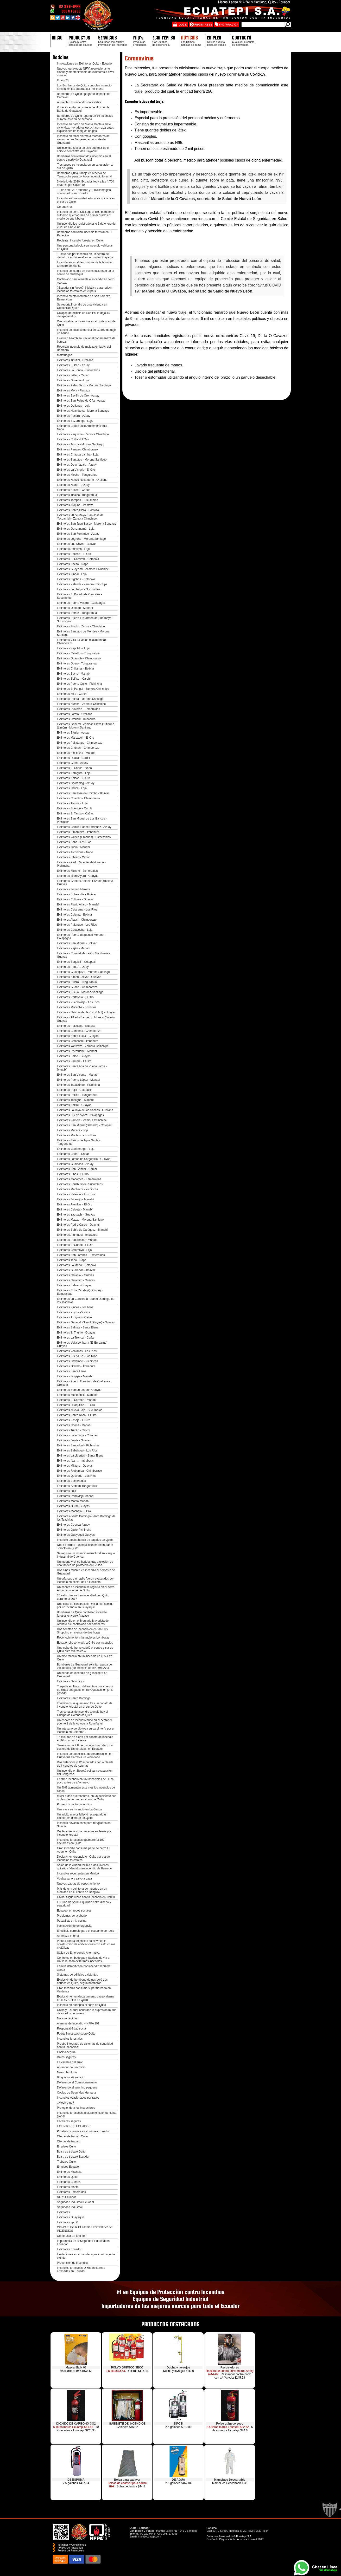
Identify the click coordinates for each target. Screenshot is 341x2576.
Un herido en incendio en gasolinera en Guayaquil (82, 1674)
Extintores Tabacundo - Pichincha (78, 1084)
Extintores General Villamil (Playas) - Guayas (86, 1322)
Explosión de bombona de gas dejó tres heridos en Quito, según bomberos (82, 1981)
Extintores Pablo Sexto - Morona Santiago (84, 385)
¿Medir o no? (65, 2102)
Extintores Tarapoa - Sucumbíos (77, 500)
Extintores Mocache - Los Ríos (76, 1007)
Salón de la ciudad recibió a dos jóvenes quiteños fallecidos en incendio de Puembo (84, 1866)
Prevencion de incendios (72, 2262)
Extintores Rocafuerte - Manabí (77, 1051)
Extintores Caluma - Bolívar (74, 914)
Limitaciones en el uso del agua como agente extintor (86, 2256)
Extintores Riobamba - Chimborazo (79, 1470)
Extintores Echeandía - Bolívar (76, 894)
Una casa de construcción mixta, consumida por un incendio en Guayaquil (85, 1605)
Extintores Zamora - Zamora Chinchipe (82, 1120)
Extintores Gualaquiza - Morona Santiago (83, 972)
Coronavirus (65, 206)
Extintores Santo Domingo (73, 1698)
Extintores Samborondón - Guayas (79, 1390)
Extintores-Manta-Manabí (73, 1501)
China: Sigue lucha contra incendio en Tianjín (86, 1897)
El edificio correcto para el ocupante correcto (85, 1930)
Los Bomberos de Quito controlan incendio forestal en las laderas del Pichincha (84, 87)
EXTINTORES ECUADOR (74, 2126)
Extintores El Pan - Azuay (73, 365)
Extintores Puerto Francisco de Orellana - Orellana (83, 1383)
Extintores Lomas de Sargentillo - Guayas (83, 1159)
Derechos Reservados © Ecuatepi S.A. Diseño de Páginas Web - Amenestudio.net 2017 (235, 2538)
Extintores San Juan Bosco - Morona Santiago (86, 523)
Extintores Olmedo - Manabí (75, 608)
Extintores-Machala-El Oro (74, 1511)
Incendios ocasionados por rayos (78, 2097)
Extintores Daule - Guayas (74, 1440)
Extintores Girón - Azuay (72, 763)
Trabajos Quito (66, 2161)
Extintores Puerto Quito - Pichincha (79, 683)
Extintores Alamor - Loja (72, 803)
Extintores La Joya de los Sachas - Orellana (85, 1110)
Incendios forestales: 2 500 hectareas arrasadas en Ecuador (81, 2269)
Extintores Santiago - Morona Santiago (82, 459)
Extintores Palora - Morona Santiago (80, 699)
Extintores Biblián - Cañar (73, 857)
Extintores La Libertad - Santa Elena (80, 1455)
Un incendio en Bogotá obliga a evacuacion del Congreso (85, 1772)
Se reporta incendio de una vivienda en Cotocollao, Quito (82, 306)
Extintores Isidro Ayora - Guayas (77, 876)
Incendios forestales (70, 2038)
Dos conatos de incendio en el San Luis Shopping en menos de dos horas (82, 1630)
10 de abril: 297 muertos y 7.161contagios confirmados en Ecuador (84, 191)
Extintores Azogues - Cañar (74, 1317)
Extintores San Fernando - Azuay (78, 533)
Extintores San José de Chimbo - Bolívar (83, 793)
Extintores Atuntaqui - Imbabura (77, 1234)
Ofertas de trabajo (68, 2141)
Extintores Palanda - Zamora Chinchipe (82, 584)
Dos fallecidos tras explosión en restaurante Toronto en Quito (85, 1546)
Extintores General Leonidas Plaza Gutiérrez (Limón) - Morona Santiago (85, 725)
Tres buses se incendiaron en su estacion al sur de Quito (85, 166)
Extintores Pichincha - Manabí (76, 753)
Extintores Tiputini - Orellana (75, 360)
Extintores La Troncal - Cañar (76, 1337)
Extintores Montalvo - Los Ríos (76, 1135)
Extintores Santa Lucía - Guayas (78, 1036)
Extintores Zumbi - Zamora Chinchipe (81, 626)
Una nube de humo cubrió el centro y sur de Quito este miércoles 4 (85, 1649)
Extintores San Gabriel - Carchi (77, 1169)
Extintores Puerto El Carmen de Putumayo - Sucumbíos (85, 619)
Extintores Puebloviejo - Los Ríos (78, 1002)
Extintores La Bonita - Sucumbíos (78, 370)
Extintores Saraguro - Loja (73, 773)
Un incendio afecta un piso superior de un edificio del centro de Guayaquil (83, 149)
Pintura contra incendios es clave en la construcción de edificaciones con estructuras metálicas (86, 1944)
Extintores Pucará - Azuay (73, 415)
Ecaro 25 (63, 80)
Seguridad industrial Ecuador (75, 2202)
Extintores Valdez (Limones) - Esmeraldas (84, 837)
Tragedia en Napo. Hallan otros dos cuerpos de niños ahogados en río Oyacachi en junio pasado (85, 1690)
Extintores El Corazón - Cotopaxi (78, 559)
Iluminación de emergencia (74, 1925)
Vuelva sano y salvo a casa (74, 1878)
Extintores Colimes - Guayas (75, 899)
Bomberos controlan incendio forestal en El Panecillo (84, 233)
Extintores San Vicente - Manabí (77, 1074)
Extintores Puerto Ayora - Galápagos (80, 1115)
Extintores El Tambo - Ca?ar (75, 813)
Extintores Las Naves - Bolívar (76, 544)
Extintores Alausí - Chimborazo (77, 919)
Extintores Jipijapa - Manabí (75, 1376)
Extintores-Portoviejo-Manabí (75, 1496)
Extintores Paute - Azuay (72, 967)
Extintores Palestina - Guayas (76, 1026)
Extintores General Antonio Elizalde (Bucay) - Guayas (86, 882)
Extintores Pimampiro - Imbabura (78, 832)
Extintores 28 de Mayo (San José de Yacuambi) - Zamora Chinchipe (80, 517)
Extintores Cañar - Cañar (73, 1154)
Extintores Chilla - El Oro (72, 439)
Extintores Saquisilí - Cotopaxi (76, 961)
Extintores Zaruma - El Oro (74, 1061)
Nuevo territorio (67, 2072)
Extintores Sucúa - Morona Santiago (80, 992)
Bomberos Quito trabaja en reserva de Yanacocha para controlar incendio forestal (84, 174)
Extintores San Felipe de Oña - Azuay (81, 400)
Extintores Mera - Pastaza (73, 390)
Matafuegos (64, 355)
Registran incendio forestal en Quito (80, 240)
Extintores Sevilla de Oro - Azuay (78, 395)
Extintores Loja (66, 1491)
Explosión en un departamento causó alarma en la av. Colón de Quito (85, 1998)
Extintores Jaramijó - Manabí (75, 1199)
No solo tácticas (67, 2018)
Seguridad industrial (69, 2207)
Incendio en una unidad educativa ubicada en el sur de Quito (86, 200)
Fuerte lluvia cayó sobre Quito (76, 2033)
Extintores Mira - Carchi (72, 694)
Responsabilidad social (72, 2028)
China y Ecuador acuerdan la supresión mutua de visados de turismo (86, 2011)
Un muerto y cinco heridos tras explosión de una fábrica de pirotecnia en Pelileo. (85, 1563)
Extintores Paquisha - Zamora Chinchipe (83, 434)
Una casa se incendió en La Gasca (79, 1809)
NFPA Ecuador (66, 2197)
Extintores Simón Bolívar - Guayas (79, 977)
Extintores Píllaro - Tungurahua (77, 982)
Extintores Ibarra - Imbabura (75, 1460)
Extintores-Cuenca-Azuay (73, 1524)
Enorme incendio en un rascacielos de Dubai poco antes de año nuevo (85, 1780)
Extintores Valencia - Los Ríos (76, 1194)
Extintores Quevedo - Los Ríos (76, 1475)
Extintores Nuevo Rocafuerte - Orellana (82, 479)
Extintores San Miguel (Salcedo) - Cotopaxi (84, 1125)
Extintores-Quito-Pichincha (74, 1529)
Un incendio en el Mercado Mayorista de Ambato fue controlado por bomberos (83, 1622)
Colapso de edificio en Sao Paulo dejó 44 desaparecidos (83, 314)
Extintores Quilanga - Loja (73, 405)
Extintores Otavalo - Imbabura (76, 1366)
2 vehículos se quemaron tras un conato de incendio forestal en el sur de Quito (84, 1705)
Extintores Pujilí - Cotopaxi (74, 1090)
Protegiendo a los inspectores (76, 2107)
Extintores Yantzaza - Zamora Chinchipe (82, 1046)
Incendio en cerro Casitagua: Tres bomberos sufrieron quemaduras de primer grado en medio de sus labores (85, 215)
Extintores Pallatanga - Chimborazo (79, 742)
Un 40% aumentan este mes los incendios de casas (86, 1789)
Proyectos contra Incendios (74, 1804)
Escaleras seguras (69, 2121)
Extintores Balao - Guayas (73, 1056)
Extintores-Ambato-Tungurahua (77, 1486)
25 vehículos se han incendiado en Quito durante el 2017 (83, 1597)
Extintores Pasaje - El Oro (73, 1420)
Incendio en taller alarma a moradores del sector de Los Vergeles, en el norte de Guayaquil (83, 139)
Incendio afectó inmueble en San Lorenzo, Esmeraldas (84, 297)
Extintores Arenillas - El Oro (74, 1204)
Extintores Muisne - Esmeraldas (77, 870)
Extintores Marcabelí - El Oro (75, 737)
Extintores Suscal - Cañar (73, 490)
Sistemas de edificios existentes (77, 1974)
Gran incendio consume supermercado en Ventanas (84, 1989)
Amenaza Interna (68, 1936)
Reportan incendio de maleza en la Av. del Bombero (84, 348)
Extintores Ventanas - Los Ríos (77, 1351)
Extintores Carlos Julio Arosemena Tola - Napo (83, 427)
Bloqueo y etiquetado (70, 2077)
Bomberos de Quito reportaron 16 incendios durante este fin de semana (85, 117)
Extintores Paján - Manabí (73, 948)
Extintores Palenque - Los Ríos (77, 924)
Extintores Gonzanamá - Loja (75, 528)
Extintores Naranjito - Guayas (76, 1280)
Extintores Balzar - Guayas (74, 1285)
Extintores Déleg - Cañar (72, 375)
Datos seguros (66, 2057)
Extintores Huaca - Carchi (73, 758)
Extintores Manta (68, 2187)
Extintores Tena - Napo (71, 1260)
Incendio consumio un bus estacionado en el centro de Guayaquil (85, 272)
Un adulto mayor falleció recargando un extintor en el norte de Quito (82, 1816)
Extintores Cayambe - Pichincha (77, 1361)
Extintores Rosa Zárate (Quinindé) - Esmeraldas (79, 1292)
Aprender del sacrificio (71, 2067)
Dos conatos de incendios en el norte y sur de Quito (86, 323)
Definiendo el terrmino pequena (77, 2087)
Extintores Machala (69, 2171)
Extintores (63, 2212)
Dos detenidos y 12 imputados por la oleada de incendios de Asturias (85, 1764)
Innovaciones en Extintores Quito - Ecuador (85, 63)
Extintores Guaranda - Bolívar (76, 1270)
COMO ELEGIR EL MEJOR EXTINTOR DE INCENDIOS (85, 2229)
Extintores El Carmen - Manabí (76, 1400)
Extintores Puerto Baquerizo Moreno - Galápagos (81, 936)
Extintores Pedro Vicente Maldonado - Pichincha (81, 864)
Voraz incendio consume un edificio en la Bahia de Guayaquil (83, 109)
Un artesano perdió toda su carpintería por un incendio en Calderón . (86, 1730)
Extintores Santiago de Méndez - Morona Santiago (83, 633)
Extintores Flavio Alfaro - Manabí (78, 904)
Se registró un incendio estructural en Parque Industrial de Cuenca (86, 1555)
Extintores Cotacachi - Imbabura (77, 1041)
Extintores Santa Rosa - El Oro (76, 1415)
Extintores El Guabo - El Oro (75, 1245)
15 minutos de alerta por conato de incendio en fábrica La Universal (85, 1738)
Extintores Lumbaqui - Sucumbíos (78, 589)
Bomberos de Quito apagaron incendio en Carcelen (83, 95)
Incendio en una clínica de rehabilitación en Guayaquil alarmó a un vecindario (84, 1755)
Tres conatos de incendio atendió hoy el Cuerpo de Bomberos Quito (82, 1713)
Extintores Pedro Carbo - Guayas (78, 1224)
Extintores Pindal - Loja (72, 574)
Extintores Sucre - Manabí (73, 673)
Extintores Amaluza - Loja (73, 549)
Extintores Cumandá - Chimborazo (79, 1031)
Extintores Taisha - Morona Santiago (80, 444)
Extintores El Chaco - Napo (74, 768)
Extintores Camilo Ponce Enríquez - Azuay (84, 827)
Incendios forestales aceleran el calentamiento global (86, 2114)
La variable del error (70, 2062)
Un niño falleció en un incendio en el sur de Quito (84, 1657)
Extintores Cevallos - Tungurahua (78, 653)
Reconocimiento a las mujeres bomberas (83, 1637)
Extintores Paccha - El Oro (74, 554)
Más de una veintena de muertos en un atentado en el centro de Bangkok (82, 1890)
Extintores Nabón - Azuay (73, 485)
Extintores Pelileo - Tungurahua (77, 1095)
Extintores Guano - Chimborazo (77, 987)
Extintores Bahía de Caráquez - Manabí (82, 1229)
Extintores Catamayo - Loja (74, 1250)
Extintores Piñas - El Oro (72, 1174)
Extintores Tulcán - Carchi (73, 1430)
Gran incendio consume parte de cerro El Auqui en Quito (83, 1850)
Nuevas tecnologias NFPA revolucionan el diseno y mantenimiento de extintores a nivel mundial (85, 72)
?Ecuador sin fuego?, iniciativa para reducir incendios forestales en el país (84, 289)
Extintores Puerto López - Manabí (78, 1079)
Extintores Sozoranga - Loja (75, 421)
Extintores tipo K (67, 2222)
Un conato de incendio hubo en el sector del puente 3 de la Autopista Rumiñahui (85, 1721)
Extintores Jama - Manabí (73, 889)
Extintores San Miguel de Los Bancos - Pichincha (82, 820)
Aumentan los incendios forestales (79, 102)
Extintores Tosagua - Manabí (75, 1100)
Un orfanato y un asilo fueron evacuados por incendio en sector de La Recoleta (85, 1580)
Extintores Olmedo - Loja (73, 380)
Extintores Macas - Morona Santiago (80, 1219)
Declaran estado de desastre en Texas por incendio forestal (84, 1833)
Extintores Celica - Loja (72, 788)
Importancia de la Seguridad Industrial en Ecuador (83, 2242)
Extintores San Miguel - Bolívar (77, 943)
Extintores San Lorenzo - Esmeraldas (81, 1255)
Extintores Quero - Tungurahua (77, 663)
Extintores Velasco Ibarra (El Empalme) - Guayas (83, 1344)
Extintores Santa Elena (71, 1371)
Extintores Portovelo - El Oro (75, 997)
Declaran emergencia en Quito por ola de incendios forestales (83, 1858)
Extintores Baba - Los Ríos (74, 842)
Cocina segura (66, 2052)
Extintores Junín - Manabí (73, 847)
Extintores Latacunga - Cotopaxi (77, 1435)
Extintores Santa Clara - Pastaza (78, 510)
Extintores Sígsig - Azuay (73, 732)
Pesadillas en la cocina (71, 1920)
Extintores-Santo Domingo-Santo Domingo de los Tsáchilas (86, 1518)
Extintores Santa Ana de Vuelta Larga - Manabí (82, 1068)
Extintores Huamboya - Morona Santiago (83, 410)
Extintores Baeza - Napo (72, 564)
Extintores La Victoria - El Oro (76, 469)
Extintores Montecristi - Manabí (77, 1395)
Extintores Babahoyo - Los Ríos (77, 1450)
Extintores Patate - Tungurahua (77, 613)
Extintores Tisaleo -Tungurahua (77, 495)
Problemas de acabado (72, 1915)
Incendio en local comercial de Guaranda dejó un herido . (86, 331)
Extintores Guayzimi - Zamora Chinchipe (83, 569)
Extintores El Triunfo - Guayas (76, 1332)
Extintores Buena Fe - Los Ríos (77, 1356)
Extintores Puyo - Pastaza (73, 1312)
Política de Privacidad (70, 2547)
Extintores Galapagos (71, 1681)
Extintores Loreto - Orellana (74, 714)
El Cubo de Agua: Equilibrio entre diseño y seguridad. (84, 1903)
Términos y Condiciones (71, 2544)
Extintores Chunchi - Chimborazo (78, 747)
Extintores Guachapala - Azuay (77, 464)
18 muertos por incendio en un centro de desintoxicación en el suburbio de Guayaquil (85, 255)
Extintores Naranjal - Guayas (75, 1275)
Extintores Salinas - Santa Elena (77, 1327)
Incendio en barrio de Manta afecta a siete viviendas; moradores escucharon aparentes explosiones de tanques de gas (85, 128)
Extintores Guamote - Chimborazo (79, 658)
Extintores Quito (67, 2177)
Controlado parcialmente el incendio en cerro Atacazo (85, 281)
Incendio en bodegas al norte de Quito (81, 2005)
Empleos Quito (66, 2146)
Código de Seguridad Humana (76, 2092)
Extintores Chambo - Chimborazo (78, 798)
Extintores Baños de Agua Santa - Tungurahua (78, 1142)
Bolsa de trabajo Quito (71, 2151)
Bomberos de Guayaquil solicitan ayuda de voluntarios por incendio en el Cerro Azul (84, 1666)
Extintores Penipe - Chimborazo (77, 449)
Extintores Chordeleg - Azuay (75, 783)
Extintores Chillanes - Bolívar (75, 668)
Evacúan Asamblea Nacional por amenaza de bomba (86, 340)
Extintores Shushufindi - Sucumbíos (80, 1184)
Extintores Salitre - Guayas (74, 1105)
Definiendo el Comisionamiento (77, 2082)
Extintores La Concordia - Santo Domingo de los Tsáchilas (85, 1300)
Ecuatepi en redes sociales (74, 1910)
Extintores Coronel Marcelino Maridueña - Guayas (83, 955)
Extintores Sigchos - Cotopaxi (76, 579)
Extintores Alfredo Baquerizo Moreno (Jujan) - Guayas (86, 1019)
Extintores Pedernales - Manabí (77, 1240)
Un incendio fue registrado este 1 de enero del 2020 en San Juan (86, 225)
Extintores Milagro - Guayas (75, 1465)
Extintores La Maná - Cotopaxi (76, 1265)
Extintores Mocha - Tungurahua (77, 474)
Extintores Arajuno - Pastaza (75, 505)
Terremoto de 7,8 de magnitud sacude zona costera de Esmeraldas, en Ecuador (85, 1747)
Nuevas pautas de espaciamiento (78, 1883)
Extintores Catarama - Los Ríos (77, 909)
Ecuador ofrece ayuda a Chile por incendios (85, 1642)
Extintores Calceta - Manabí (75, 1209)
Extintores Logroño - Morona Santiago (81, 538)
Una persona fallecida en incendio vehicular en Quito (85, 247)
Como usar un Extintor (71, 2236)
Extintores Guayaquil (70, 2217)
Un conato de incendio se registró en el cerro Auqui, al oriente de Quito (85, 1588)
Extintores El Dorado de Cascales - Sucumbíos (79, 596)
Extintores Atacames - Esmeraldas (79, 1179)
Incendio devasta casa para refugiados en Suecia (84, 1824)
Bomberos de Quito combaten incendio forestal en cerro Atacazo (82, 1614)
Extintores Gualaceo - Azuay (75, 1164)
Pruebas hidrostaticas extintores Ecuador (83, 2131)
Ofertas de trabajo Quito (72, 2136)
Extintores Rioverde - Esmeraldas (78, 709)
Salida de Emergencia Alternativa (78, 1952)
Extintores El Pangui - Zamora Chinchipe (83, 688)
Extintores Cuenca (69, 2182)
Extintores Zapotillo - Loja (73, 648)
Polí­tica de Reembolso (70, 2550)
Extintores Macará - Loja (72, 1130)
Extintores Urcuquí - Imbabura (76, 719)
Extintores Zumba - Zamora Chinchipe (81, 704)
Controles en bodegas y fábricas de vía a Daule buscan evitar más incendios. (83, 1959)
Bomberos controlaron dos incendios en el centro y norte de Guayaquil (84, 158)
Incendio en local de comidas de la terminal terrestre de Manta (84, 264)
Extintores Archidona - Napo (75, 852)
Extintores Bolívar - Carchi (73, 678)
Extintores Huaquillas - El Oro (76, 1405)
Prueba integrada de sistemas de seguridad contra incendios (85, 2045)
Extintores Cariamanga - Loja (75, 1149)
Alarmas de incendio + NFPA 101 (78, 2023)
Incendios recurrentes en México (78, 1873)
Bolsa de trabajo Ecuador (73, 2156)
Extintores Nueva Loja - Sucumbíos (79, 1410)
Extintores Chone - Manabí (74, 1425)
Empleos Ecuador (68, 2166)
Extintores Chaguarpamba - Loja (78, 454)
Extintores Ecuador (69, 2249)
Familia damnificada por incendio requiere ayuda (84, 1968)
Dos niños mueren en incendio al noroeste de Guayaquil (86, 1571)
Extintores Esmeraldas (71, 1481)
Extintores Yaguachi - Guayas (76, 1214)
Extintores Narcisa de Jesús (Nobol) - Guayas (86, 1012)
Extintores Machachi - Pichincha (77, 1189)
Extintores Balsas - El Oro (73, 778)
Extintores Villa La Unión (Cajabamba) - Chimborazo (82, 641)
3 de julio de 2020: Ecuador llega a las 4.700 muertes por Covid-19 (85, 183)
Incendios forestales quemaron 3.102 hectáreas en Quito (80, 1841)
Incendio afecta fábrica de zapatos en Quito (85, 1540)
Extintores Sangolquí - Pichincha (78, 1445)
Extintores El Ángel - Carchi (74, 808)
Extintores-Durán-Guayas (73, 1506)
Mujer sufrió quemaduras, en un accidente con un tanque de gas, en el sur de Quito (86, 1797)
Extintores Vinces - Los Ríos (75, 1307)
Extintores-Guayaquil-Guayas (76, 1534)
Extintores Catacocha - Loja (74, 929)
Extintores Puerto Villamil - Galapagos (81, 603)
